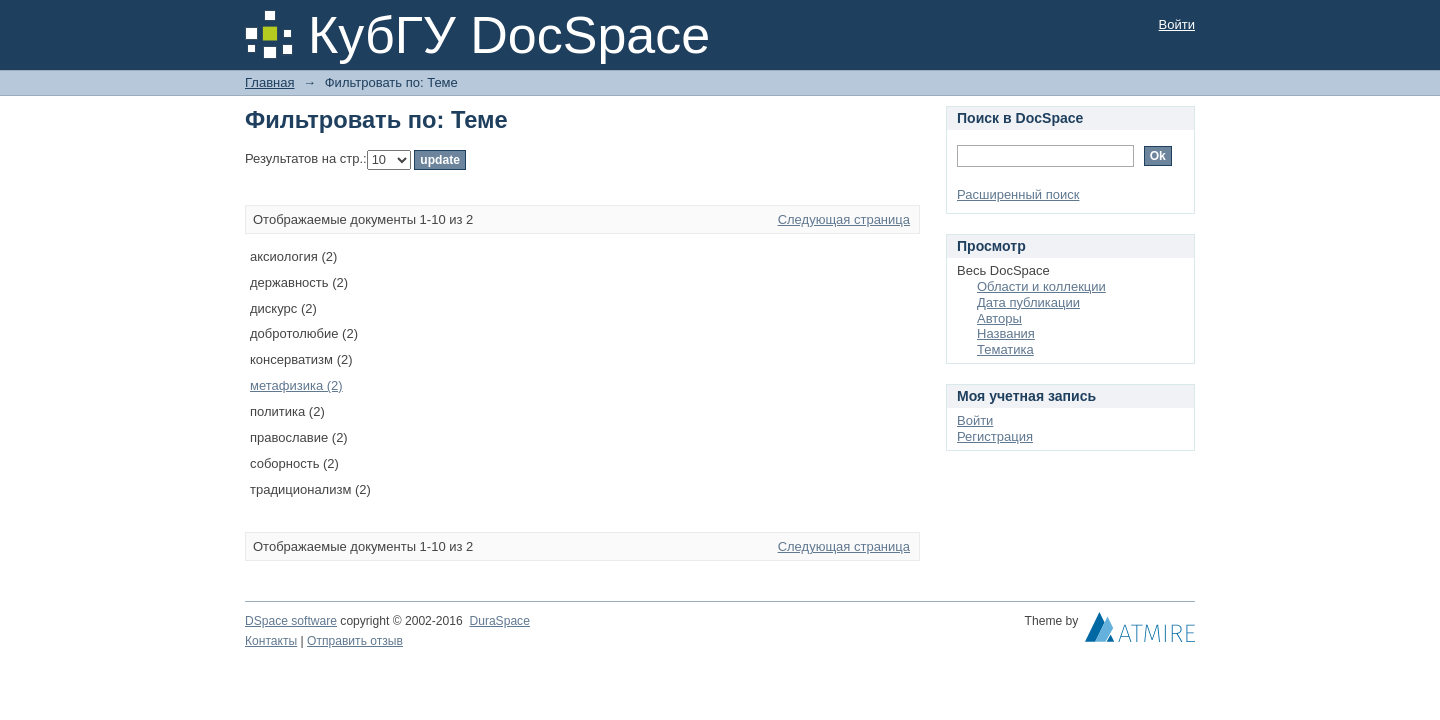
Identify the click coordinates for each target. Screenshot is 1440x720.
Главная (269, 82)
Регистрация (995, 436)
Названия (1006, 333)
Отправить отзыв (355, 641)
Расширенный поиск (1018, 194)
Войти (1177, 24)
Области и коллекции (1041, 286)
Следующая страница (844, 219)
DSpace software (291, 621)
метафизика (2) (296, 385)
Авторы (999, 318)
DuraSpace (499, 621)
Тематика (1005, 349)
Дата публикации (1028, 302)
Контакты (271, 641)
